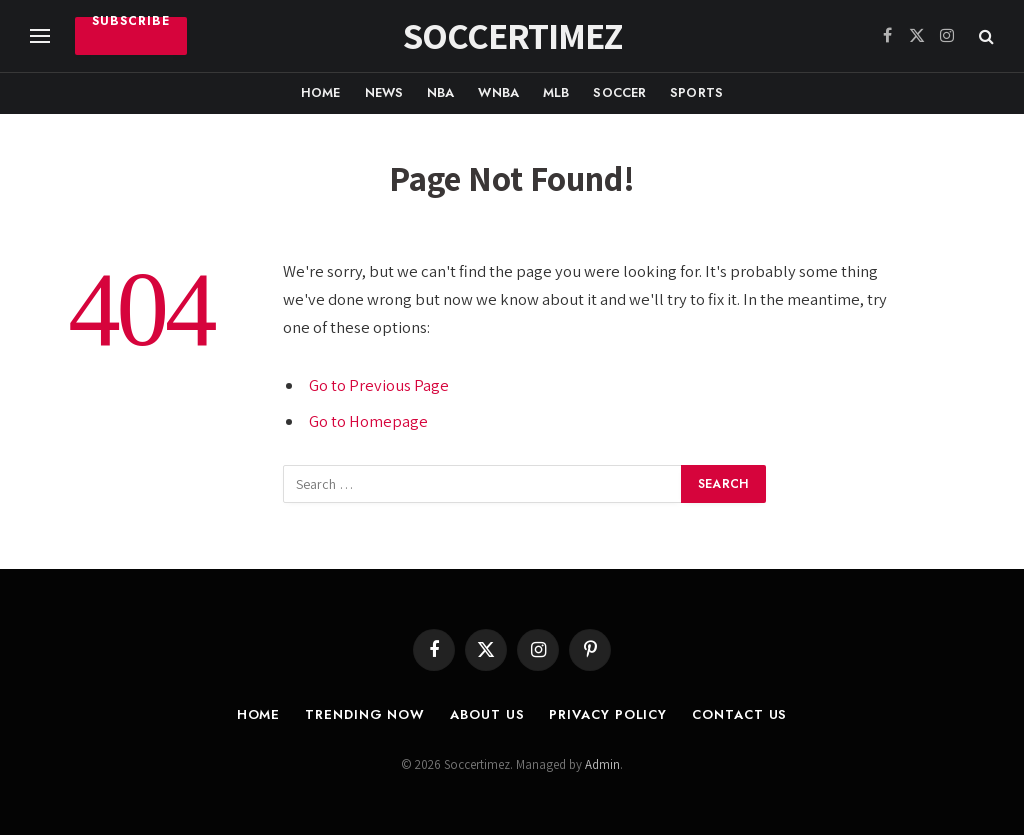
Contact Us (739, 714)
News (384, 92)
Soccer (619, 92)
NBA (440, 92)
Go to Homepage (368, 421)
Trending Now (365, 714)
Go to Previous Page (379, 385)
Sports (696, 92)
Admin (602, 764)
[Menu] (40, 36)
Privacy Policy (608, 714)
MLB (556, 92)
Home (321, 92)
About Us (487, 714)
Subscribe (131, 23)
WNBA (498, 92)
